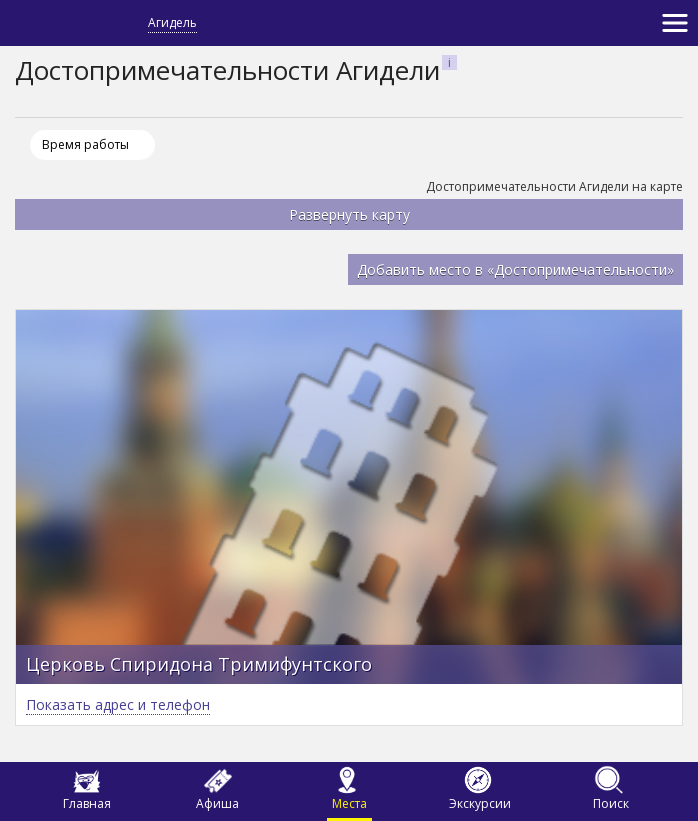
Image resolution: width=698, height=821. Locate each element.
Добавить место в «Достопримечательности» (515, 269)
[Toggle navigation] (675, 23)
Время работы (85, 144)
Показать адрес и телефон (118, 704)
